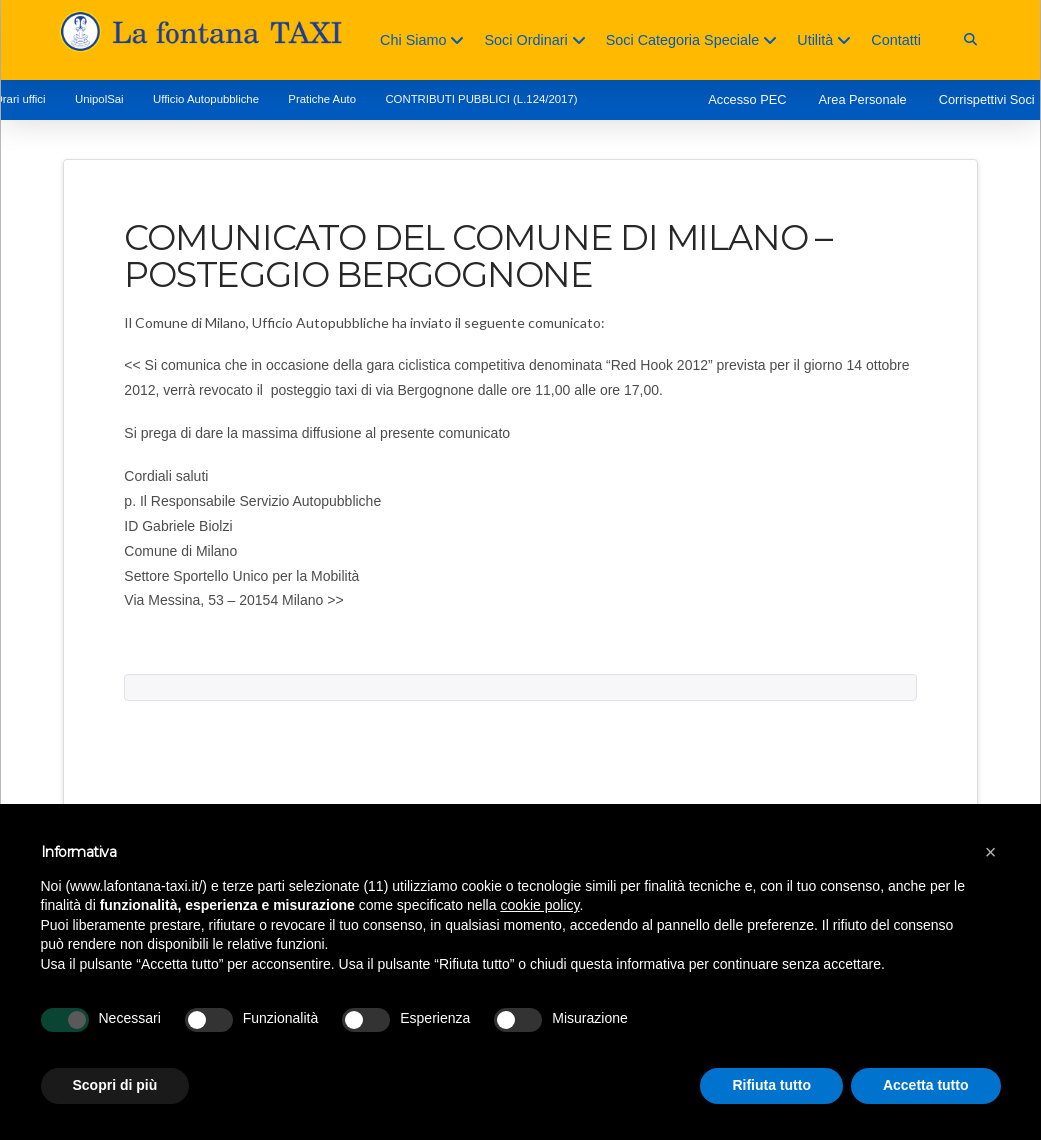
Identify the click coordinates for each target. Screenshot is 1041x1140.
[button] (970, 39)
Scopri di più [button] (115, 1085)
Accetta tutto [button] (926, 1085)
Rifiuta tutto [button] (771, 1085)
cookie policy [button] (539, 905)
